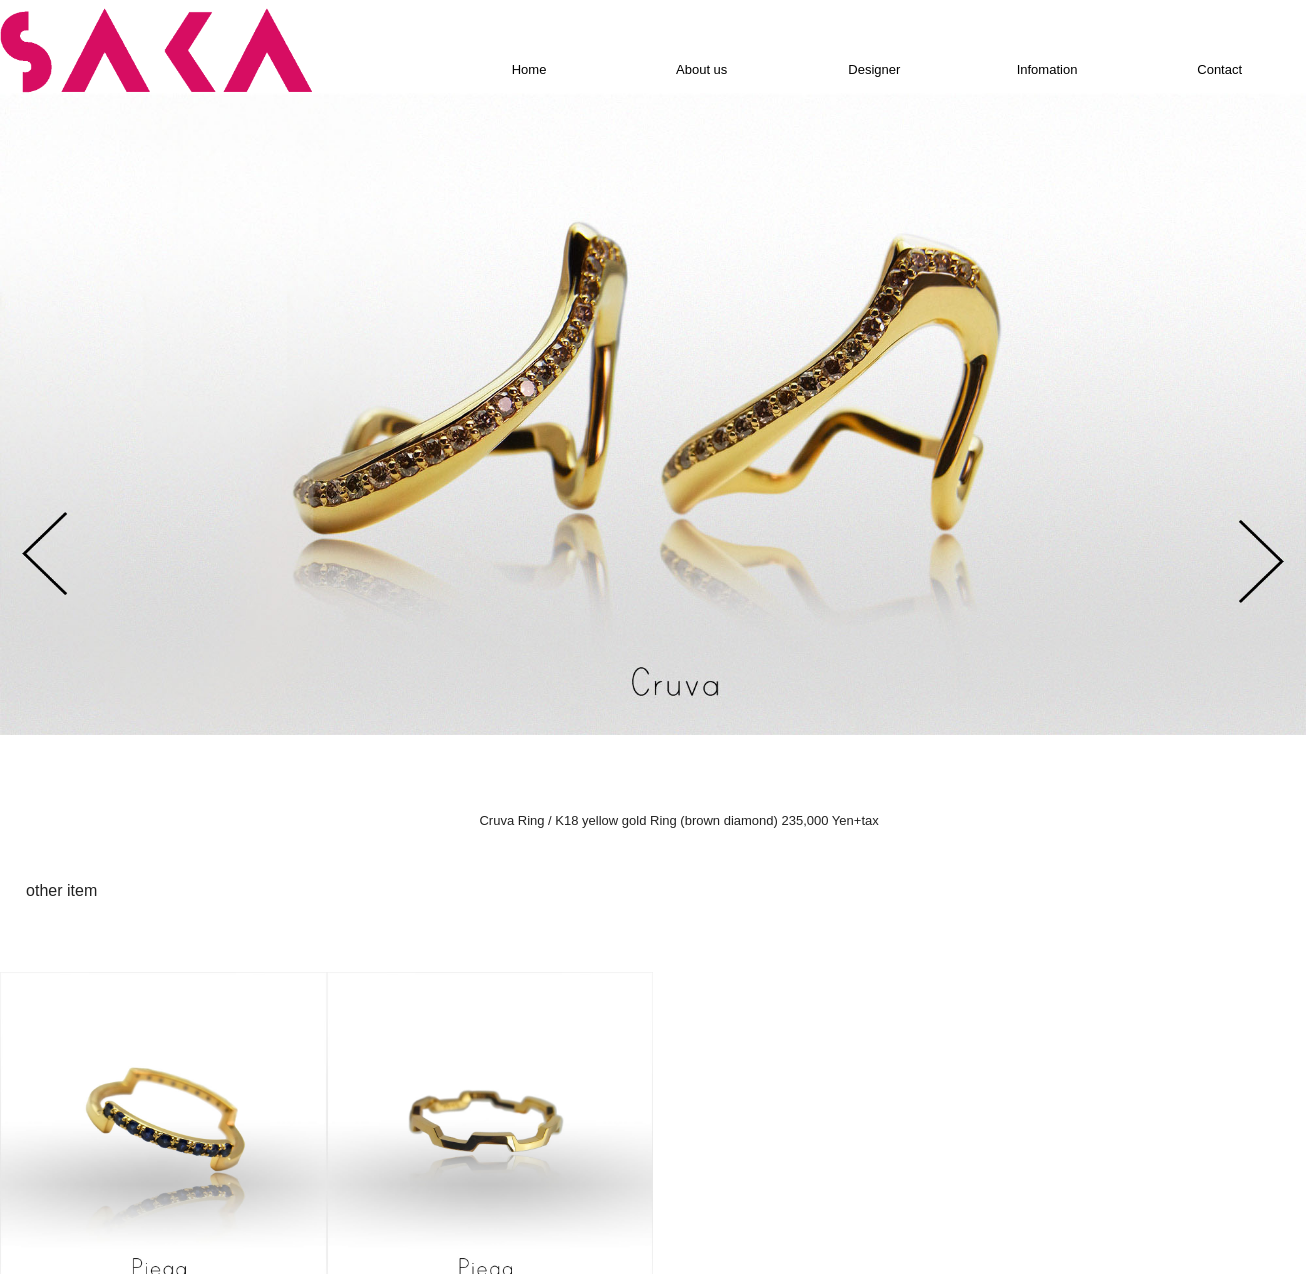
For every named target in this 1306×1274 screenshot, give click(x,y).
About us (701, 70)
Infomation (1047, 70)
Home (529, 70)
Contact (1219, 70)
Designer (874, 70)
